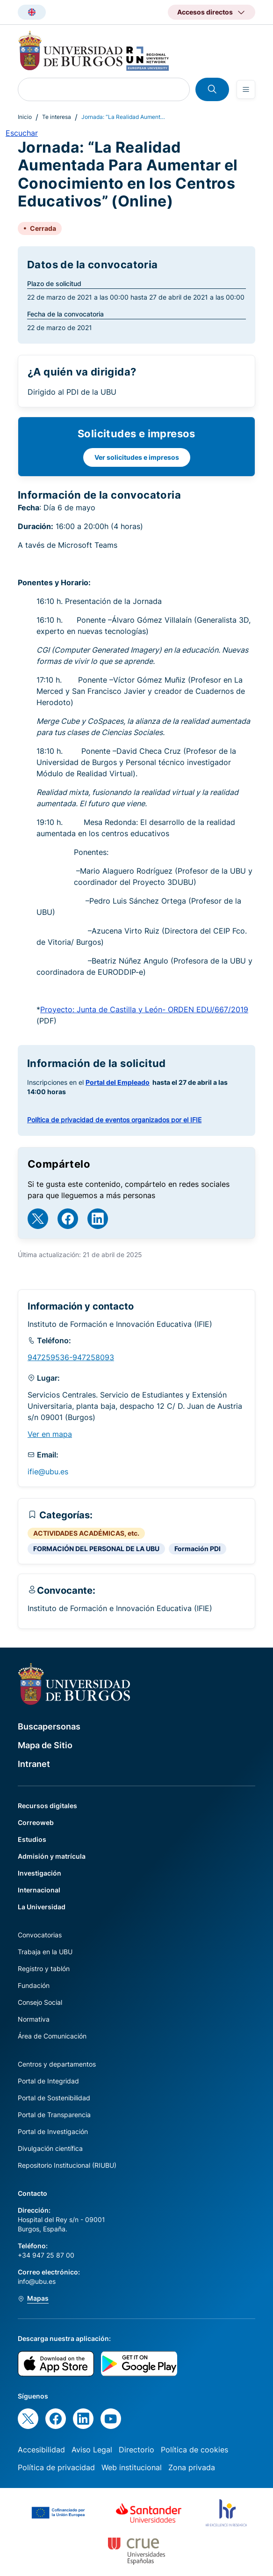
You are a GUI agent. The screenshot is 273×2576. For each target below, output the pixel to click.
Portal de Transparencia (54, 2115)
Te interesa (56, 116)
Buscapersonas (49, 1726)
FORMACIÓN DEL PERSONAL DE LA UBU (96, 1549)
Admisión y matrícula (52, 1856)
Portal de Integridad (48, 2081)
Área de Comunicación (52, 2036)
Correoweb (36, 1822)
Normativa (34, 2019)
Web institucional (131, 2467)
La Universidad (41, 1907)
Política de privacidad (56, 2467)
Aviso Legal (92, 2449)
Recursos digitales (47, 1806)
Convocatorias (40, 1935)
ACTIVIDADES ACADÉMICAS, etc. (86, 1533)
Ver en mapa (50, 1434)
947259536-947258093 (71, 1357)
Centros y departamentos (57, 2064)
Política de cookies (194, 2449)
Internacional (39, 1890)
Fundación (34, 1985)
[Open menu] (246, 89)
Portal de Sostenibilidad (54, 2098)
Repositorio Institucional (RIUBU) (67, 2165)
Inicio (25, 116)
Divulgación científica (50, 2148)
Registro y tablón (44, 1968)
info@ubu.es (37, 2281)
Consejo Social (40, 2002)
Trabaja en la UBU (45, 1952)
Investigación (39, 1873)
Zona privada (191, 2467)
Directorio (136, 2449)
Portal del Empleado (118, 1082)
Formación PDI (197, 1549)
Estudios (32, 1839)
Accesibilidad (41, 2449)
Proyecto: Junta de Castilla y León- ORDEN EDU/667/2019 (144, 1009)
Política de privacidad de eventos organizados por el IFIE (114, 1120)
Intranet (34, 1764)
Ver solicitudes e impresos (136, 457)
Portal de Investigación (53, 2131)
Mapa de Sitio (45, 1745)
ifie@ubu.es (48, 1471)
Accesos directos (205, 12)
